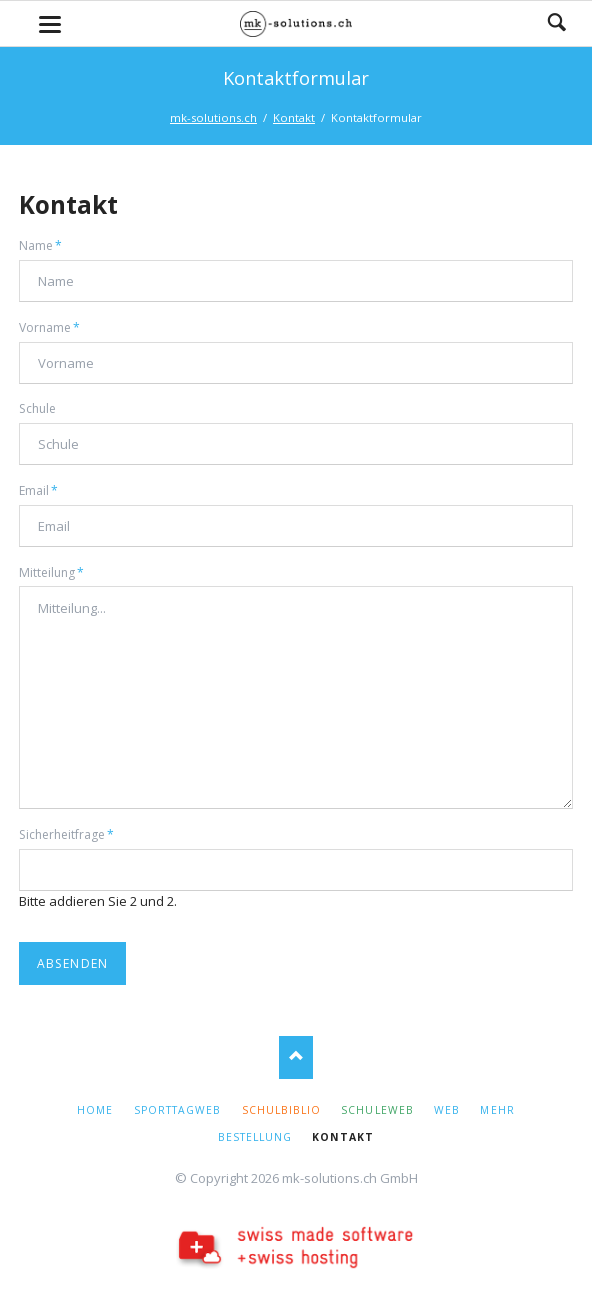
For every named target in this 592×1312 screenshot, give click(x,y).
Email (46, 490)
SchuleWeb (377, 1110)
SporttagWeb (177, 1110)
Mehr (497, 1110)
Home (95, 1110)
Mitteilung (51, 572)
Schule (37, 408)
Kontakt (294, 117)
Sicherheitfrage (66, 834)
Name (46, 245)
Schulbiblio (281, 1110)
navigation (50, 24)
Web (447, 1110)
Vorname (49, 327)
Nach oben (296, 1057)
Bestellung (255, 1137)
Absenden (73, 963)
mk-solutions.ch (213, 117)
